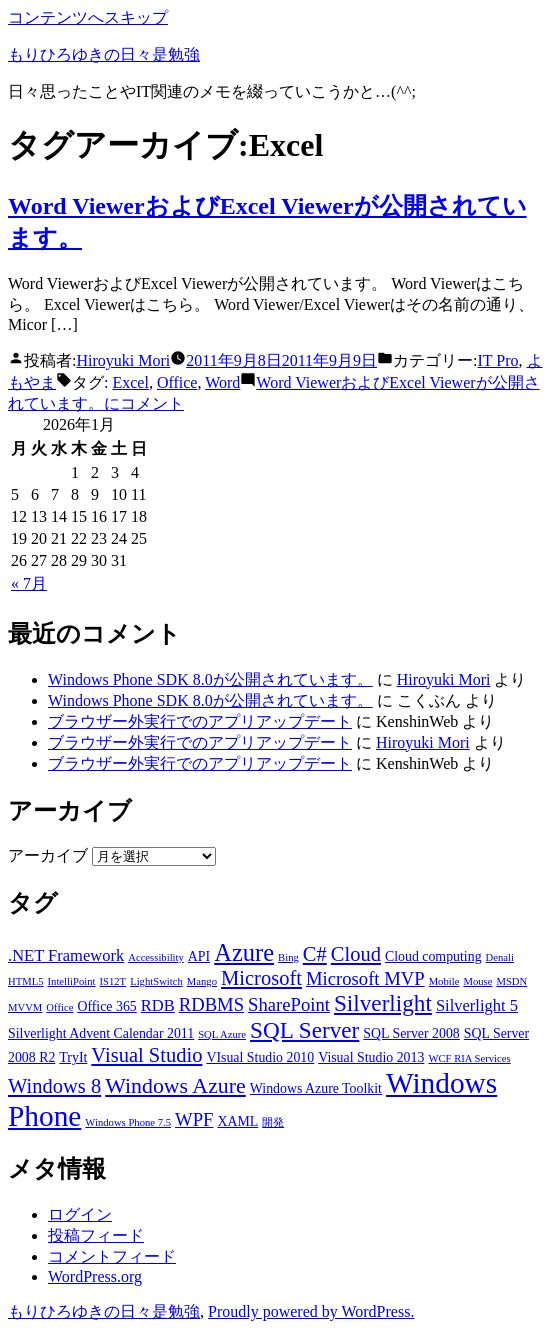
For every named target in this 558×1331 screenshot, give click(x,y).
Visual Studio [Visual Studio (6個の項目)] (146, 1055)
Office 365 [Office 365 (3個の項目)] (106, 1006)
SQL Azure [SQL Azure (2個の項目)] (222, 1034)
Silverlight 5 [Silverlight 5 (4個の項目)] (477, 1005)
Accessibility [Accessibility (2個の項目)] (156, 957)
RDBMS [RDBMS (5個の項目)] (211, 1004)
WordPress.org (95, 1276)
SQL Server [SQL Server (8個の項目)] (304, 1030)
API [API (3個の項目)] (199, 956)
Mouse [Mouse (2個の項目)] (477, 981)
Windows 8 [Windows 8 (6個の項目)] (54, 1086)
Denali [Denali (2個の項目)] (500, 957)
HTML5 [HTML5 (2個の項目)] (26, 981)
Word (222, 382)
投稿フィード (96, 1235)
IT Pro (498, 360)
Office (177, 382)
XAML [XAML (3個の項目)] (237, 1121)
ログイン (80, 1214)
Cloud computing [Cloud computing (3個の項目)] (433, 956)
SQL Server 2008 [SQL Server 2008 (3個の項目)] (411, 1033)
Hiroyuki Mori (123, 360)
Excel (130, 382)
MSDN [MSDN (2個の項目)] (511, 981)
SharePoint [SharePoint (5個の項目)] (289, 1004)
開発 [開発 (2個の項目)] (273, 1122)
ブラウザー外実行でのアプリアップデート (200, 721)
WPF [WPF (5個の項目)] (194, 1119)
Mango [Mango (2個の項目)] (202, 981)
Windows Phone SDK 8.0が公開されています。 (210, 679)
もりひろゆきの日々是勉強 (104, 54)
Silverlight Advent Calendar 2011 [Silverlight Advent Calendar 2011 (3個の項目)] (101, 1033)
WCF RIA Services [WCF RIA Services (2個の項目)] (469, 1058)
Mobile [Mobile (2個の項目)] (444, 981)
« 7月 (29, 583)
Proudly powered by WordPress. (311, 1311)
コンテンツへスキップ (88, 17)
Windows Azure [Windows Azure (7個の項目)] (175, 1086)
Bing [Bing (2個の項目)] (288, 957)
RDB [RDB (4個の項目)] (158, 1005)
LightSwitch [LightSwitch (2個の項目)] (156, 981)
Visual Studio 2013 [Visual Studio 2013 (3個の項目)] (371, 1057)
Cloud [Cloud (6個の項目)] (356, 954)
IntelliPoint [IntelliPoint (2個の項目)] (72, 981)
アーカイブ (48, 855)
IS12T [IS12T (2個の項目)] (112, 981)
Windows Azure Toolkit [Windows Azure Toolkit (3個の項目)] (316, 1088)
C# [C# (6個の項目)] (315, 954)
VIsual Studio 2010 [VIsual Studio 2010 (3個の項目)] (260, 1057)
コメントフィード (112, 1256)
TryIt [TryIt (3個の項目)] (73, 1057)
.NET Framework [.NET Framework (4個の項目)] (66, 955)
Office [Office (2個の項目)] (59, 1007)
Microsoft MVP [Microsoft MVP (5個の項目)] (365, 978)
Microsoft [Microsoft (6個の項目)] (261, 978)
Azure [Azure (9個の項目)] (244, 952)
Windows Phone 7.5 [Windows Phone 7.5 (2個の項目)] (128, 1122)
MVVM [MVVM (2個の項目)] (25, 1007)
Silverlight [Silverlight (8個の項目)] (383, 1003)
